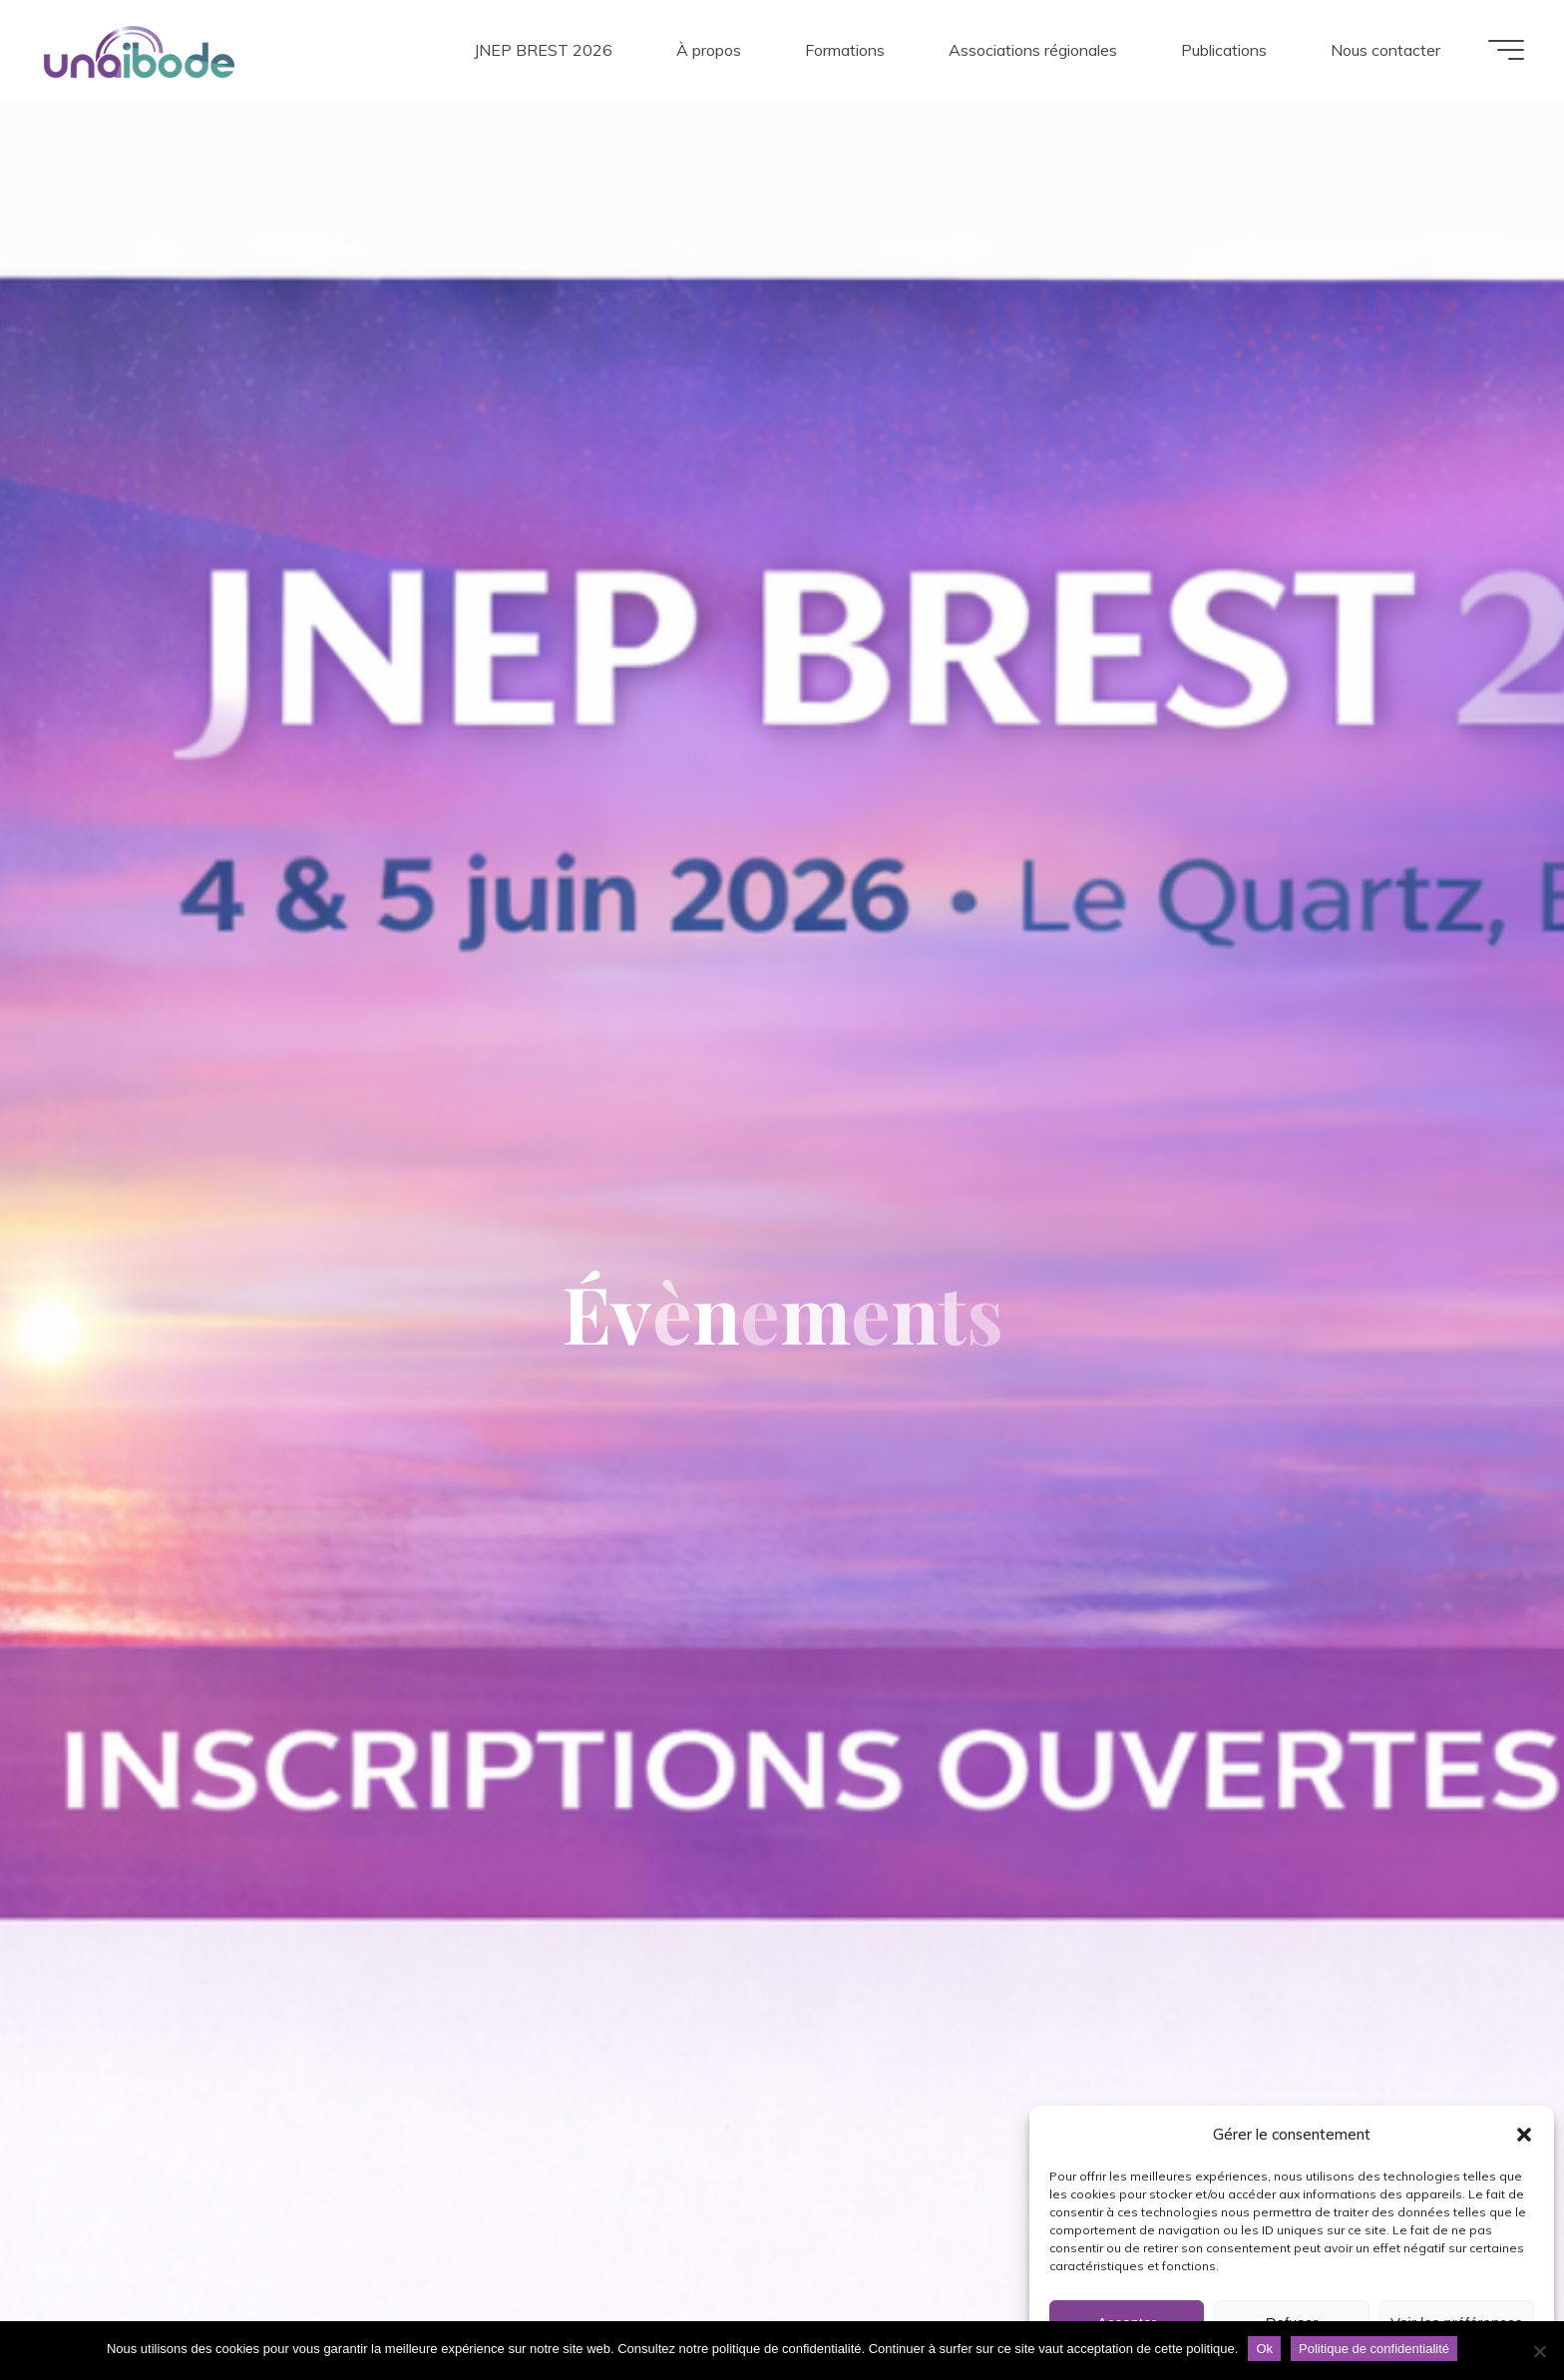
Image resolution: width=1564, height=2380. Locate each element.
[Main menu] (1506, 50)
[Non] (1539, 2351)
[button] (1524, 2135)
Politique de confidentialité (1374, 2348)
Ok (1264, 2348)
